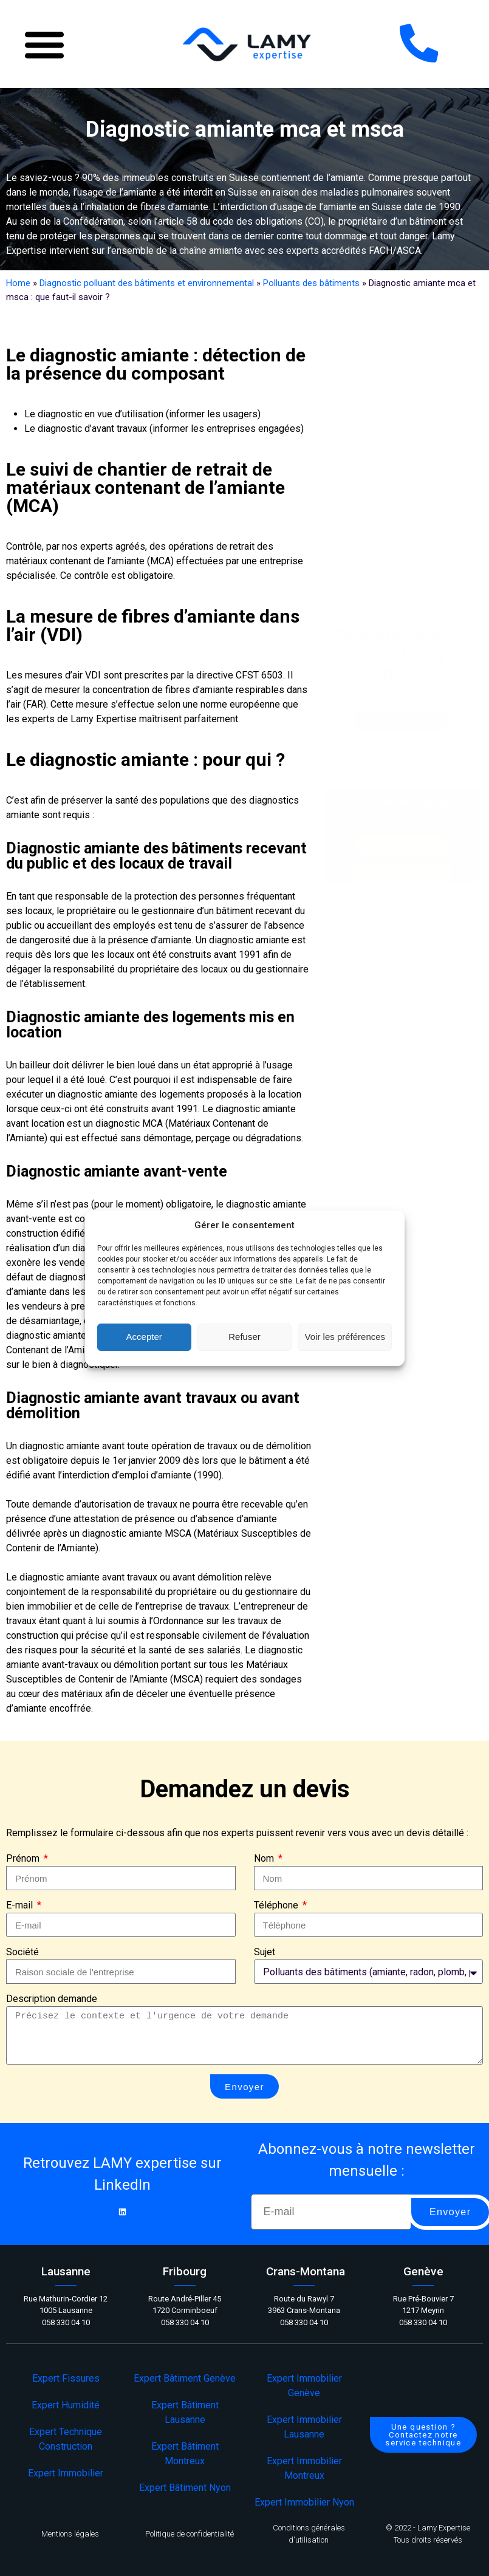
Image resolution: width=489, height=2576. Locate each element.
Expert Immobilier (65, 2473)
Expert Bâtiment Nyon (185, 2487)
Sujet (264, 1952)
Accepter (144, 1336)
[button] (44, 44)
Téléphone (277, 1905)
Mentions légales (70, 2533)
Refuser (244, 1336)
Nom (265, 1858)
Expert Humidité (66, 2405)
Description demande (51, 1998)
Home (18, 283)
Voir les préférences (345, 1336)
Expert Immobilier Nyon (304, 2502)
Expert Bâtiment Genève (185, 2378)
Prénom (24, 1858)
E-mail (20, 1905)
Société (22, 1952)
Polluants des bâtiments (311, 283)
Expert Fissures (66, 2378)
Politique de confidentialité (189, 2533)
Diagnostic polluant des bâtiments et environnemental (146, 283)
